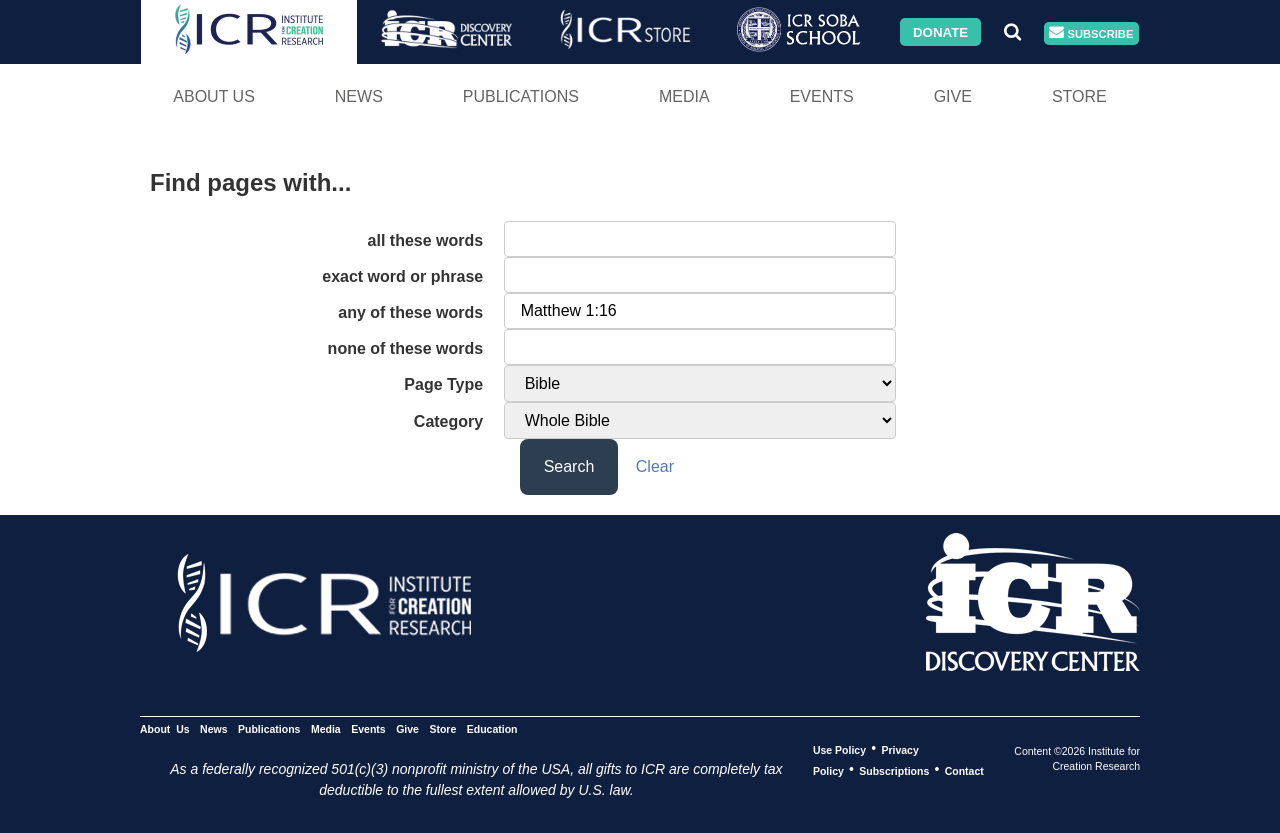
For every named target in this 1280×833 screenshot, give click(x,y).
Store (1079, 96)
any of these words (410, 312)
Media (684, 96)
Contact (964, 770)
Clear (655, 466)
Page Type (443, 384)
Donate (940, 31)
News (359, 96)
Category (448, 421)
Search (569, 466)
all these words (426, 240)
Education (492, 728)
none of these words (406, 348)
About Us (214, 96)
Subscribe (1091, 33)
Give (953, 96)
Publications (521, 96)
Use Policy (839, 749)
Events (822, 96)
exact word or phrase (402, 276)
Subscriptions (894, 770)
